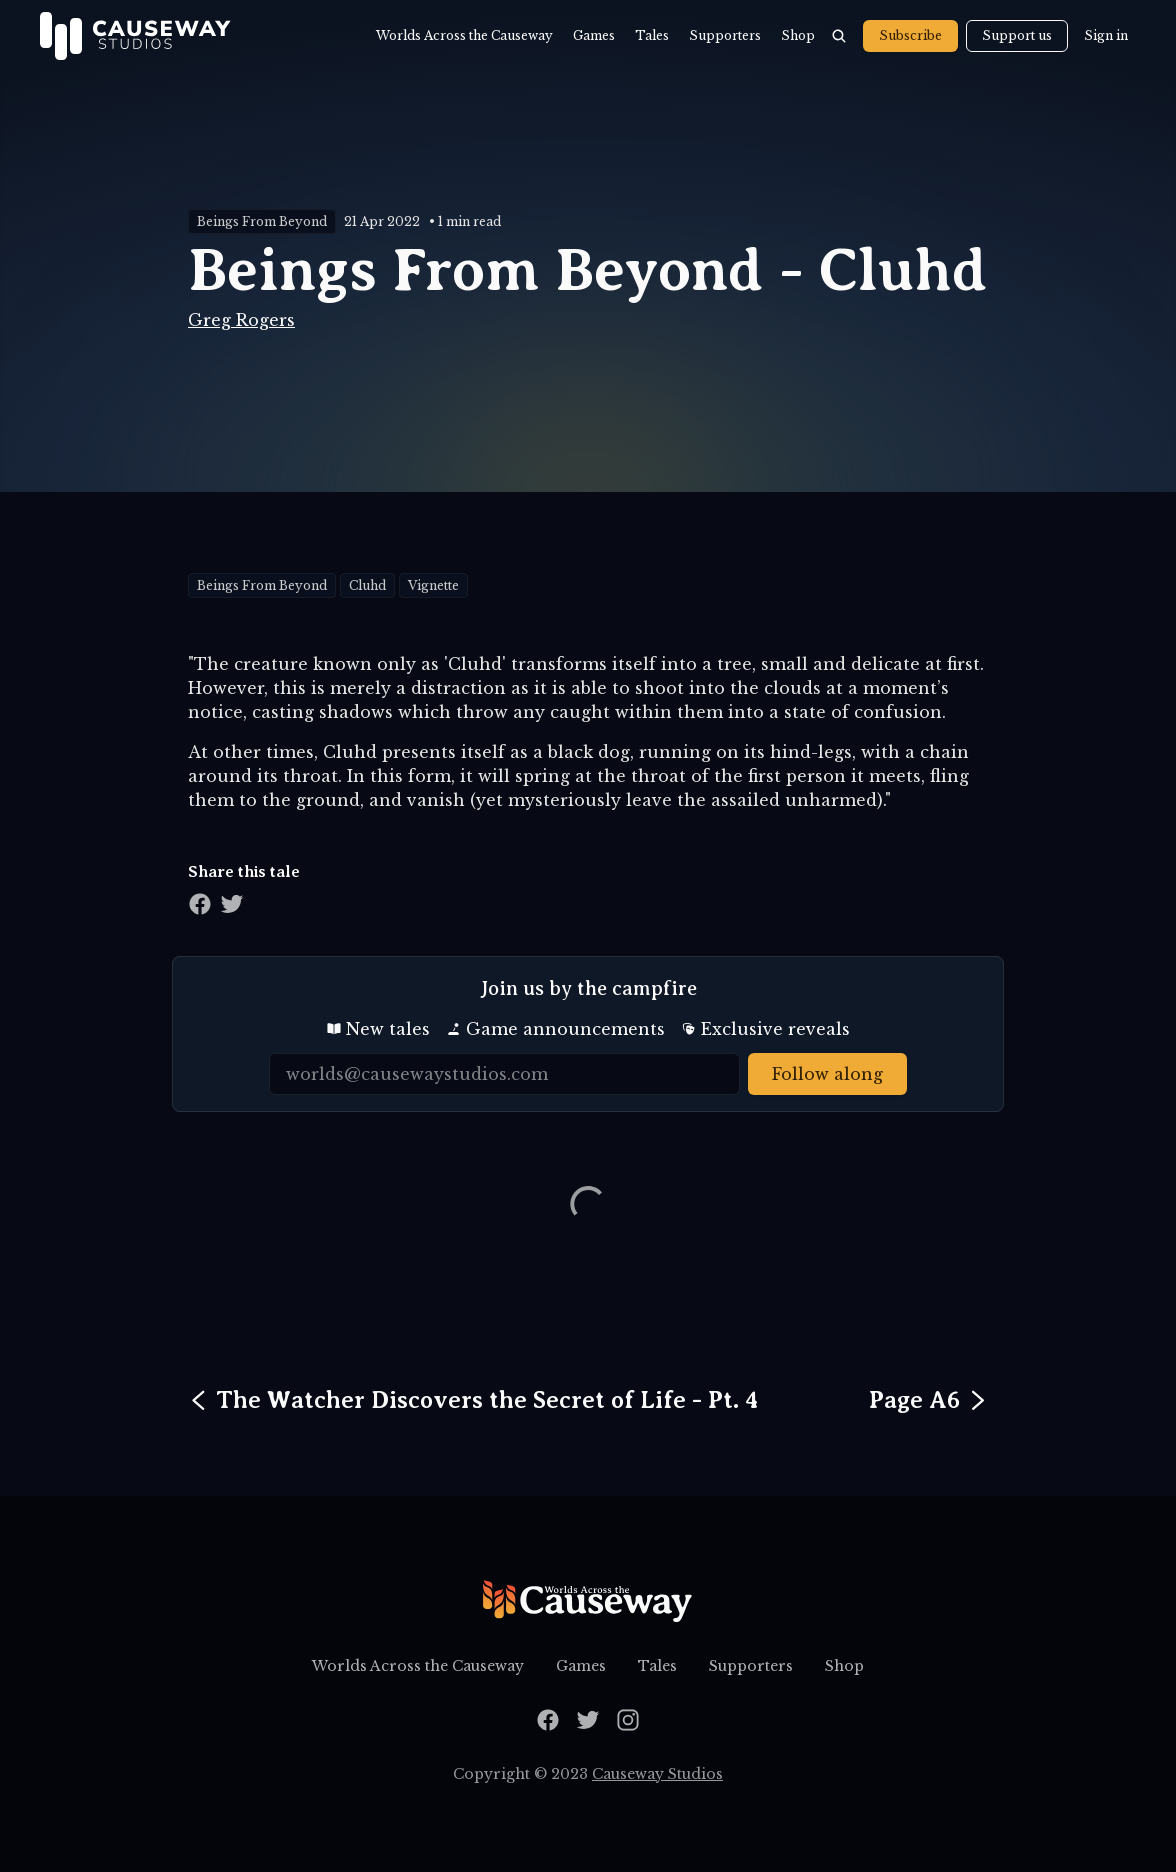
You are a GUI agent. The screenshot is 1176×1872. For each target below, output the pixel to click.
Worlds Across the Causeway (464, 35)
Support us (1017, 35)
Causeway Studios (657, 1774)
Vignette (433, 585)
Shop (798, 35)
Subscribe (910, 35)
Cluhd (367, 585)
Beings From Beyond (262, 221)
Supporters (725, 35)
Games (594, 35)
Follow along (827, 1074)
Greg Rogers (241, 320)
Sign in (1106, 35)
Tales (652, 35)
